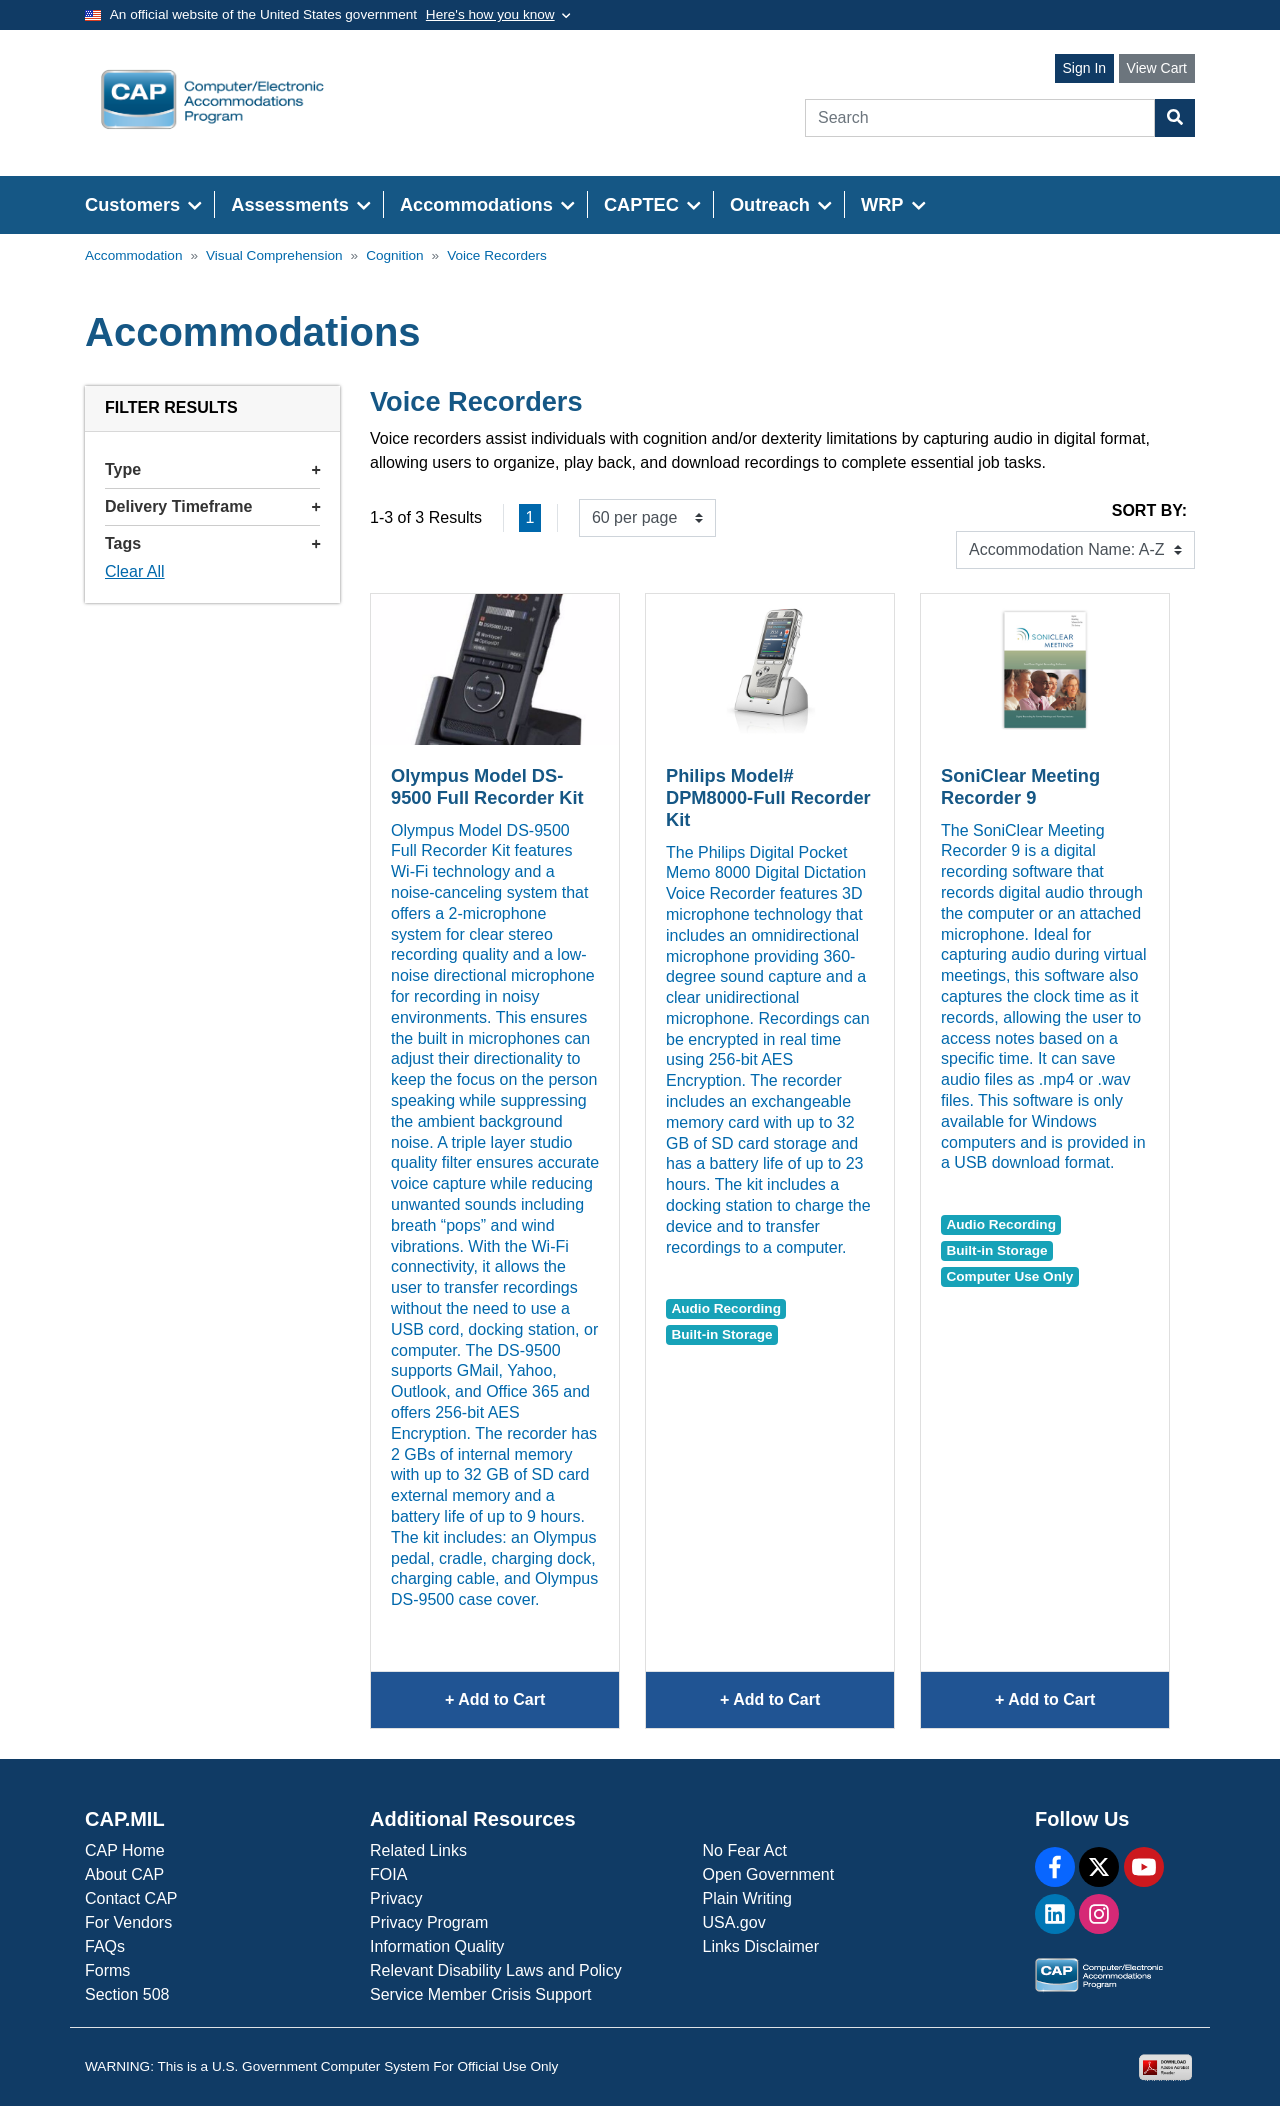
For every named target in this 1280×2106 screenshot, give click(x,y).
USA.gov (734, 1922)
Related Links (418, 1850)
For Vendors (128, 1922)
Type (212, 469)
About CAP (124, 1874)
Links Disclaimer (761, 1946)
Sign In (1085, 68)
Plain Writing (748, 1898)
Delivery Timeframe (212, 506)
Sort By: (1149, 510)
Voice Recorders (497, 255)
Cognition (394, 255)
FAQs (105, 1946)
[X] (1099, 1867)
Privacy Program (429, 1922)
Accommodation (133, 255)
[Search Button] (1175, 118)
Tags (212, 543)
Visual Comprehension (274, 255)
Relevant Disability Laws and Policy (496, 1970)
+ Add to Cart (532, 1708)
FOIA (388, 1874)
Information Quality (437, 1946)
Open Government (769, 1874)
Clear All (135, 571)
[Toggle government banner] (498, 15)
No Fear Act (745, 1850)
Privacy (396, 1898)
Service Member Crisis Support (480, 1994)
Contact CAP (131, 1898)
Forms (107, 1970)
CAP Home (125, 1850)
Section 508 (127, 1994)
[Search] (980, 118)
